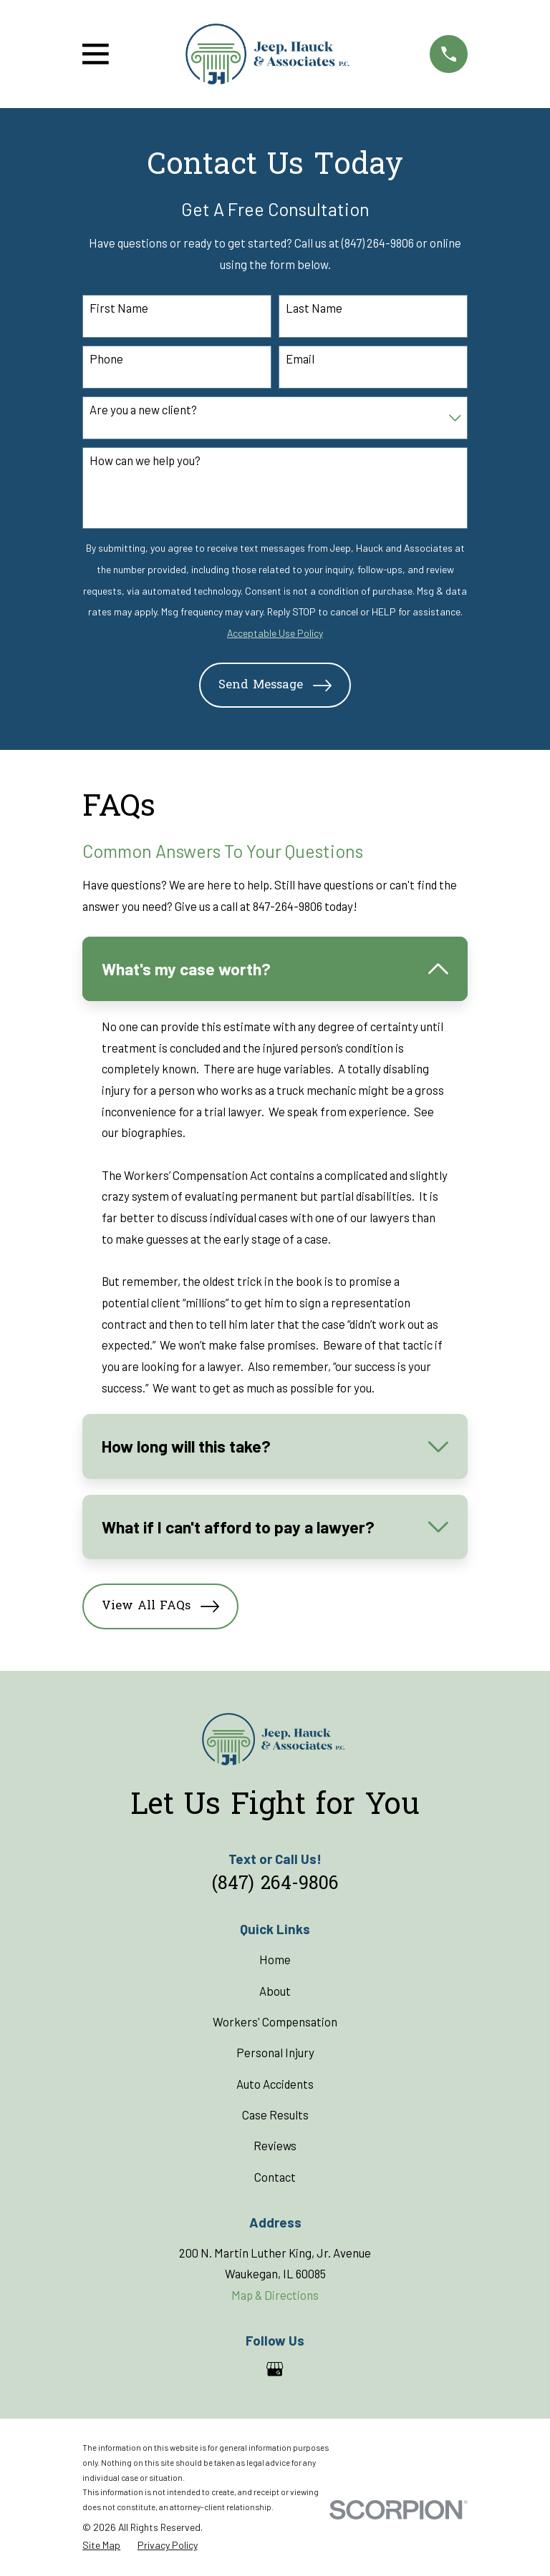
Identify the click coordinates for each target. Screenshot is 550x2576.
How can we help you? (145, 460)
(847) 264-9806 (275, 1885)
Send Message (275, 685)
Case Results (275, 2114)
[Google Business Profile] (274, 2369)
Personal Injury (275, 2052)
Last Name (314, 308)
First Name (119, 308)
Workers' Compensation (275, 2021)
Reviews (275, 2145)
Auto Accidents (275, 2084)
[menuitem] (101, 2546)
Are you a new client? (143, 409)
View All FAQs (160, 1606)
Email (300, 358)
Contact (275, 2177)
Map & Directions (275, 2295)
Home (275, 1959)
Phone (106, 358)
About (275, 1991)
